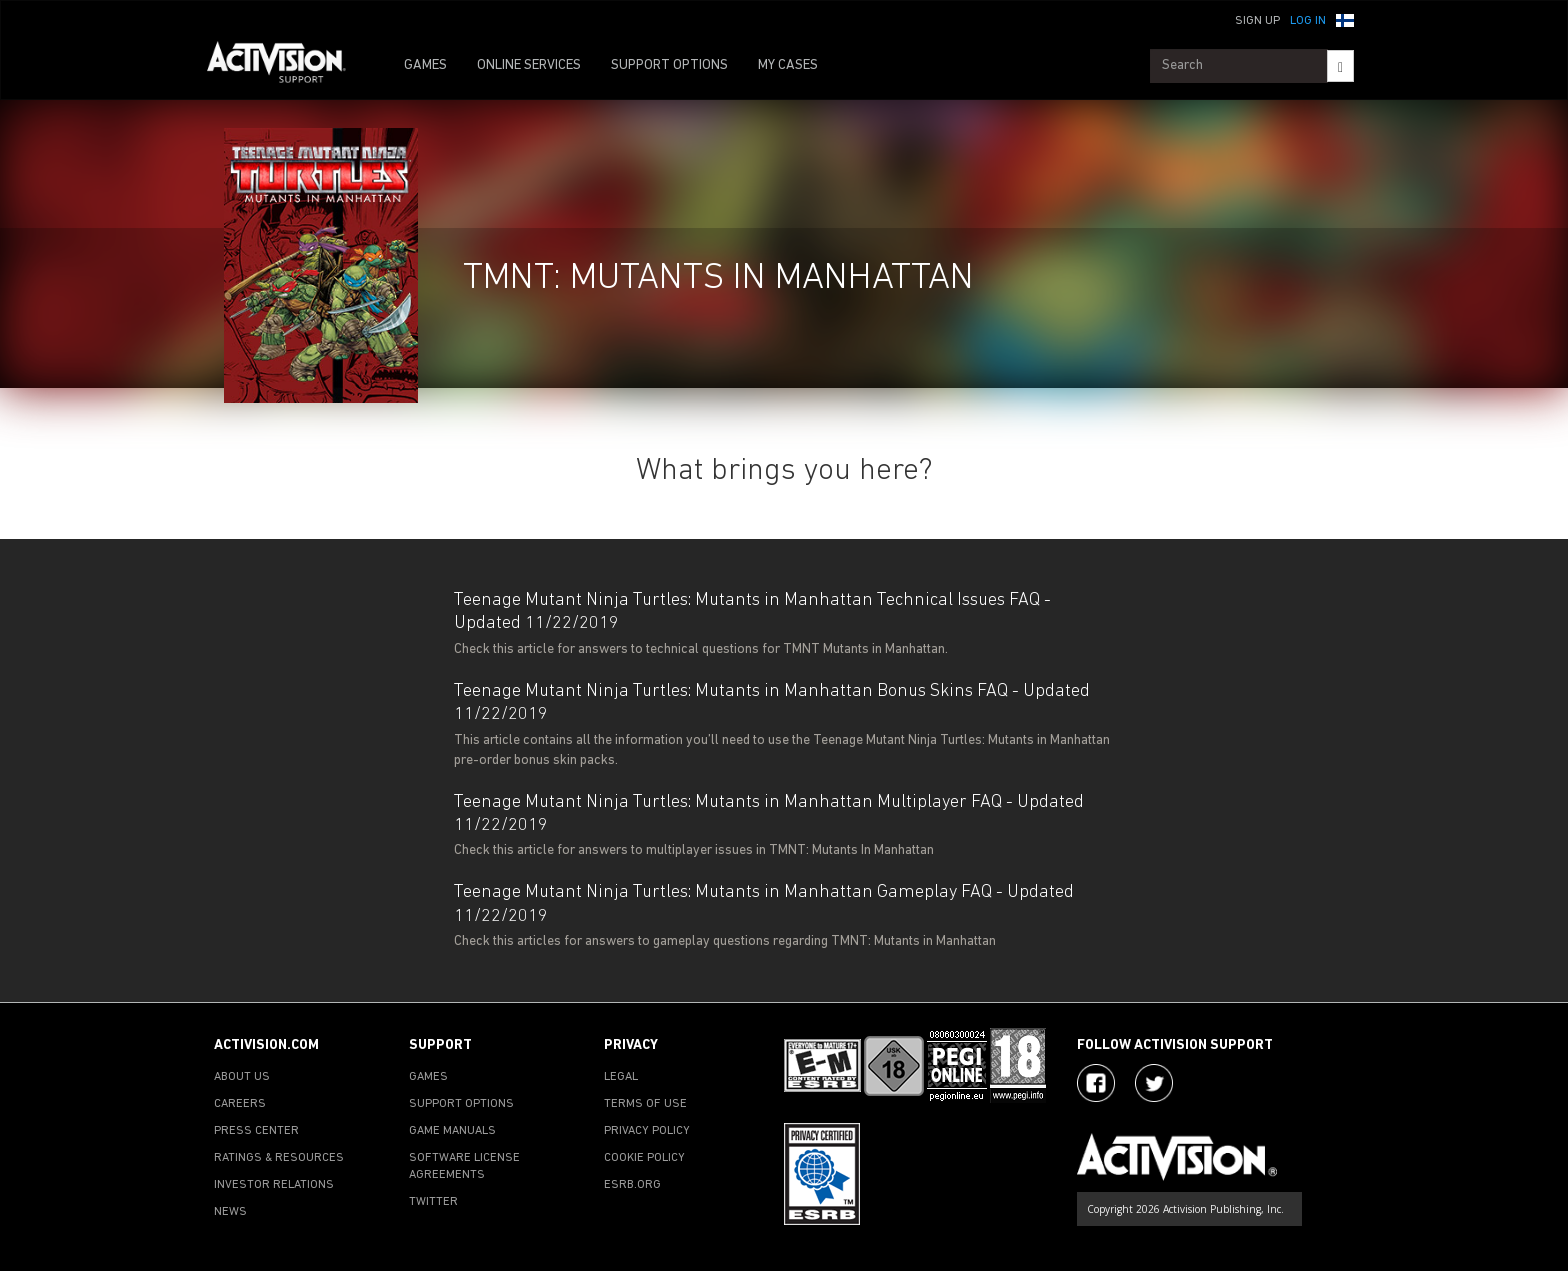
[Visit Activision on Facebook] (1096, 1083)
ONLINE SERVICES (529, 65)
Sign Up (1257, 21)
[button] (1345, 19)
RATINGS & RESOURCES (279, 1158)
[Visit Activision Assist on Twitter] (1154, 1083)
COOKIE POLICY (644, 1158)
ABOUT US (242, 1077)
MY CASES (788, 65)
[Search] (1340, 66)
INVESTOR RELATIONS (274, 1185)
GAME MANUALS (452, 1131)
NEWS (230, 1212)
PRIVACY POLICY (647, 1131)
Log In (1308, 21)
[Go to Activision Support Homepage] (286, 66)
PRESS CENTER (256, 1131)
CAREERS (240, 1104)
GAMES (425, 65)
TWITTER (433, 1202)
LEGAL (621, 1077)
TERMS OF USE (645, 1104)
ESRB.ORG (632, 1185)
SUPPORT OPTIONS (669, 65)
